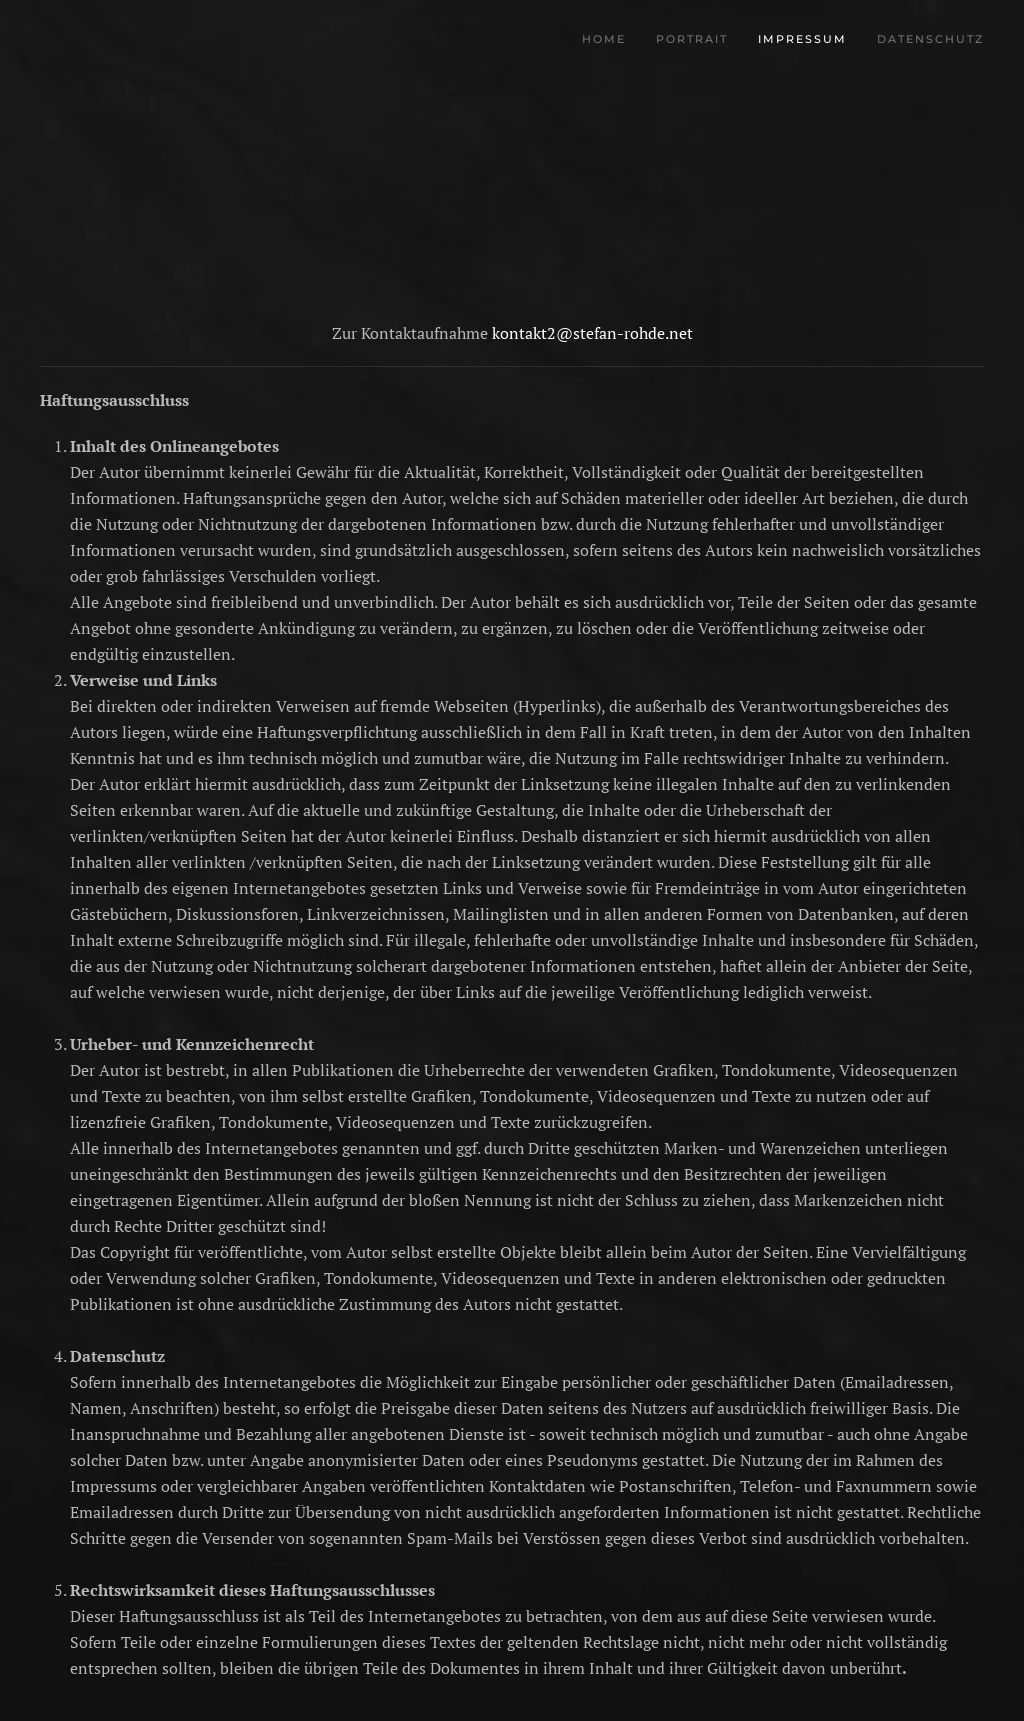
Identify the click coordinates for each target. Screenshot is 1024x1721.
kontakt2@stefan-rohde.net (592, 333)
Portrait (692, 39)
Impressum (802, 39)
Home (604, 39)
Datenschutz (930, 39)
